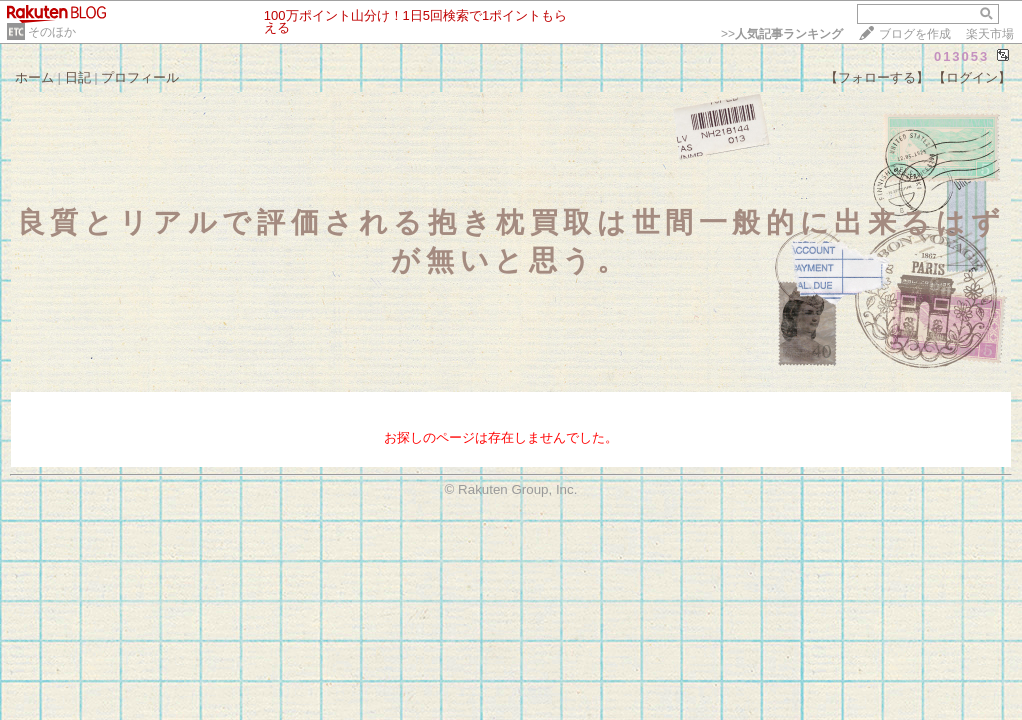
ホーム (34, 77)
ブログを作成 (915, 34)
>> (782, 34)
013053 (961, 56)
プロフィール (140, 77)
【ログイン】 (972, 77)
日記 (78, 77)
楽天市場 (990, 34)
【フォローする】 (877, 77)
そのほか (52, 32)
